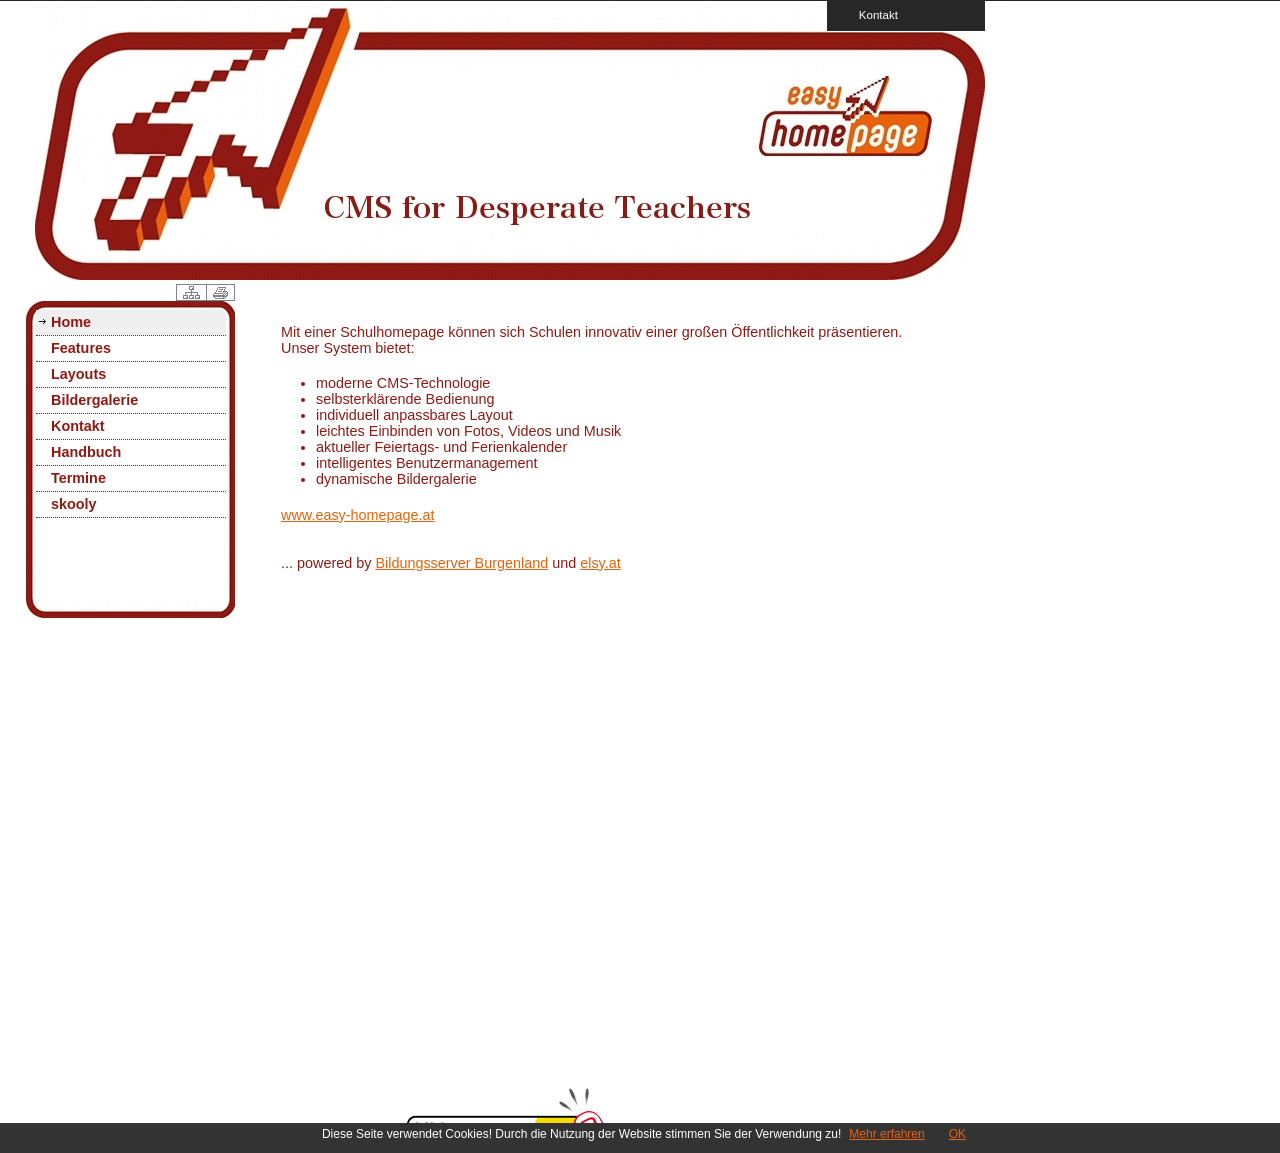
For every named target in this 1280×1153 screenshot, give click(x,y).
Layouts (78, 374)
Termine (78, 478)
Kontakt (872, 14)
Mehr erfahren (886, 1134)
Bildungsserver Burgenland (461, 563)
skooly (74, 504)
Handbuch (86, 452)
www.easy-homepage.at (358, 515)
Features (81, 348)
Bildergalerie (94, 400)
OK (957, 1134)
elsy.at (600, 563)
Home (71, 322)
